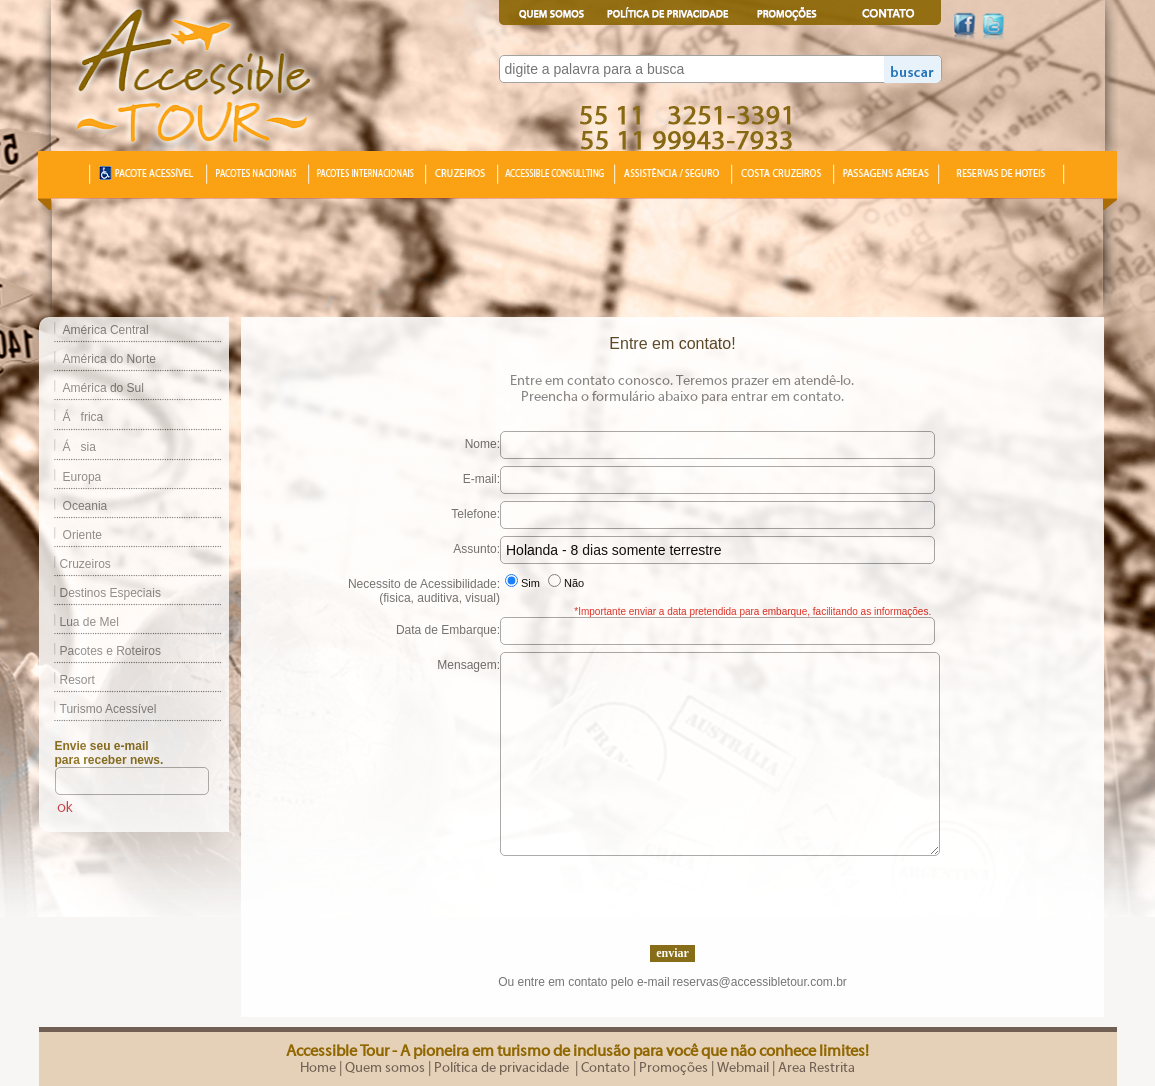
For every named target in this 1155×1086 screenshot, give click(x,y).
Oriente (82, 535)
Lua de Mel (79, 622)
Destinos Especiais (100, 593)
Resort (67, 680)
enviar (672, 953)
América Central (106, 330)
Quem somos (385, 1068)
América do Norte (109, 359)
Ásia (79, 447)
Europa (82, 477)
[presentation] (672, 895)
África (83, 417)
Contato (605, 1068)
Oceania (85, 506)
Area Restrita (816, 1068)
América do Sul (103, 388)
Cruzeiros (75, 564)
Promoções (673, 1068)
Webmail (743, 1068)
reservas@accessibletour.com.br (760, 982)
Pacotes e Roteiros (100, 651)
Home (318, 1068)
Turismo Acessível (98, 709)
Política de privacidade (503, 1068)
